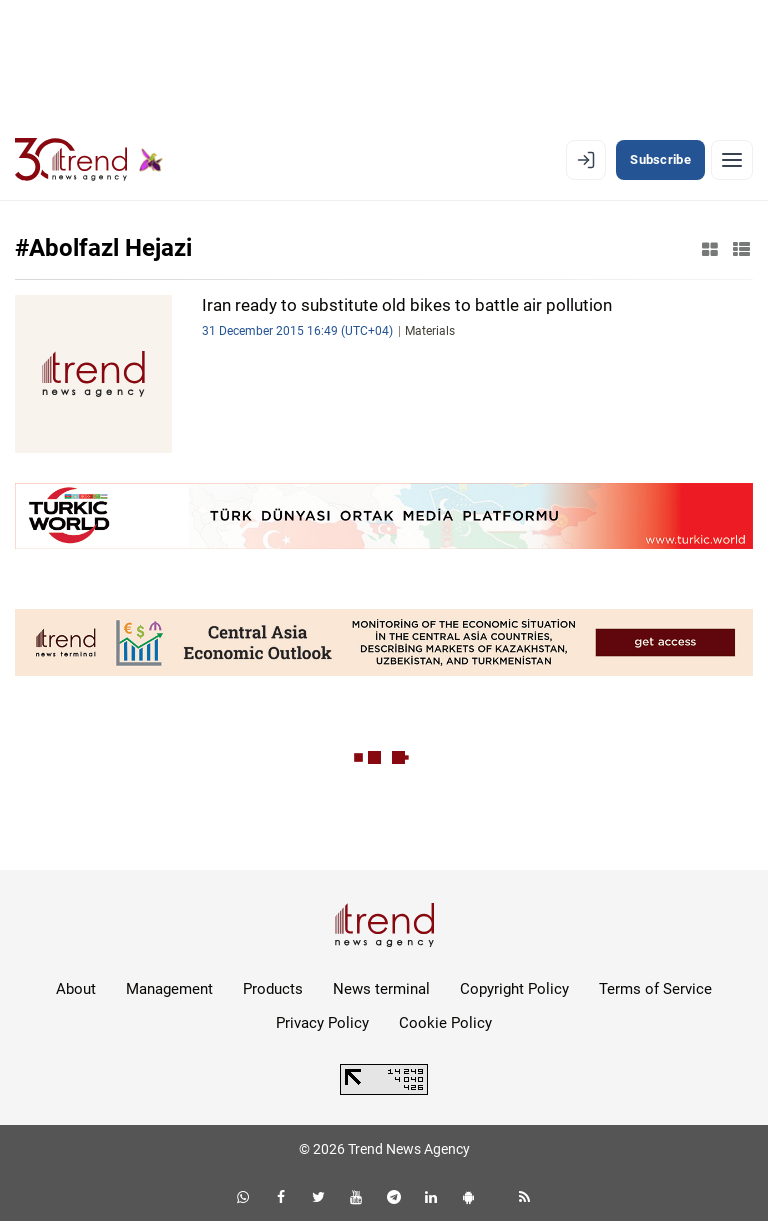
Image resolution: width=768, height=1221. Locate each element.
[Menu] (732, 160)
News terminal (381, 989)
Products (273, 989)
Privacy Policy (322, 1023)
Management (169, 989)
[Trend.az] (89, 160)
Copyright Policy (514, 989)
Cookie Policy (445, 1023)
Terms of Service (655, 989)
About (76, 989)
